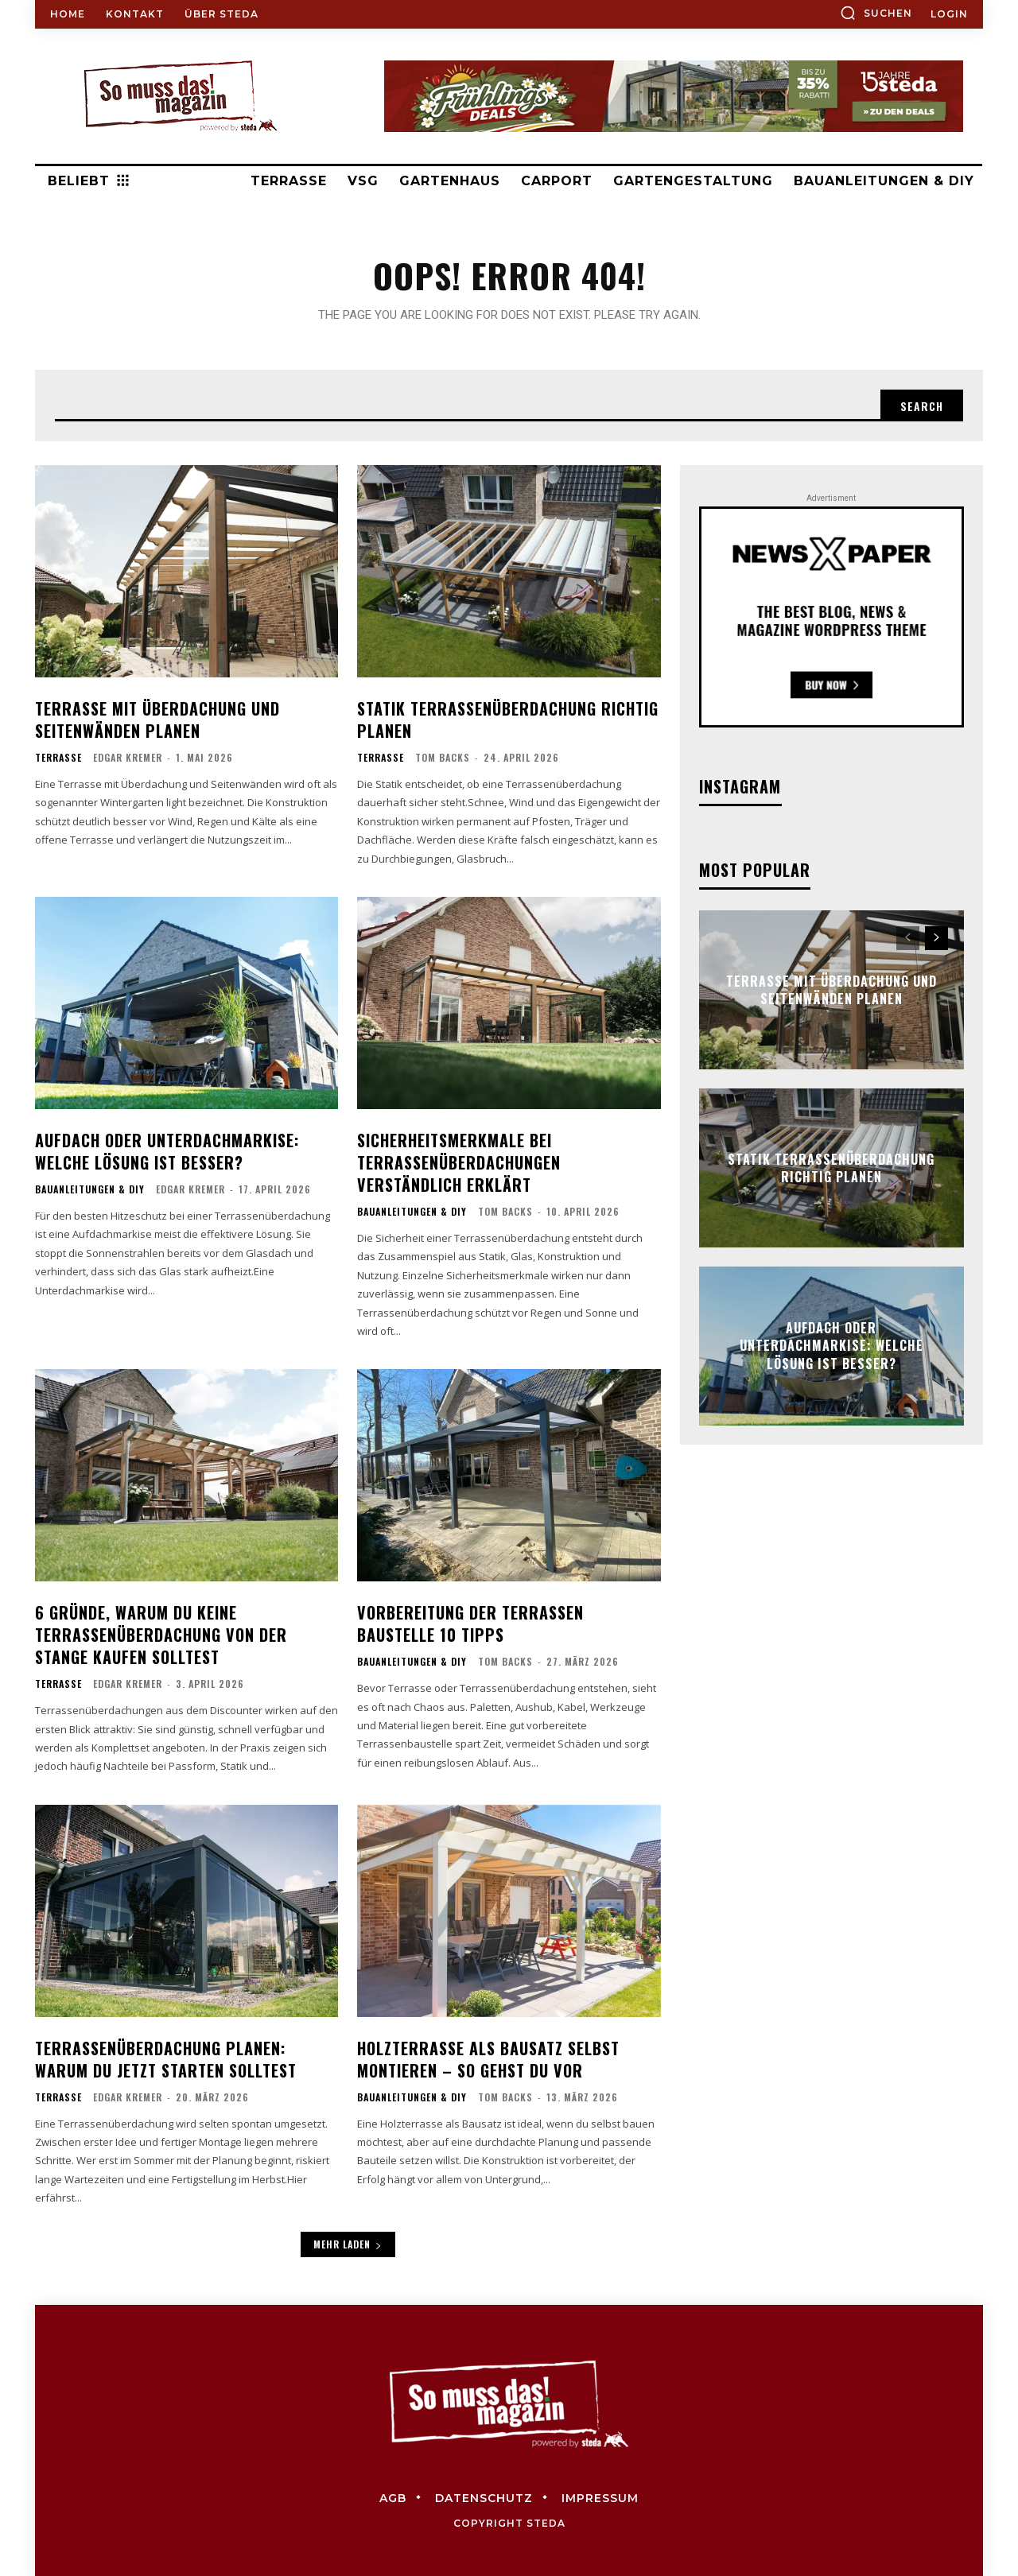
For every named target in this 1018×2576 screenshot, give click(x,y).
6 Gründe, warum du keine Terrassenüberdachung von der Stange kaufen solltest (161, 1634)
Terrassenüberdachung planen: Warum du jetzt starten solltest (166, 2059)
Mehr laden (348, 2244)
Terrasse (58, 757)
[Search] (921, 405)
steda (545, 2523)
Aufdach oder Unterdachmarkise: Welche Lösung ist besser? (167, 1151)
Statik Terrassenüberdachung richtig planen (508, 719)
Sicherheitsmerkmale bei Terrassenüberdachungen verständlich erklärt (459, 1162)
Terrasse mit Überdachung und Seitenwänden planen (157, 719)
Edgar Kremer (127, 757)
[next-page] (936, 938)
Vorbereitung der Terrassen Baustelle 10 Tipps (470, 1623)
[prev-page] (907, 938)
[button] (876, 13)
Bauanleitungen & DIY (90, 1189)
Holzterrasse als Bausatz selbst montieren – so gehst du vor (488, 2059)
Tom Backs (442, 757)
